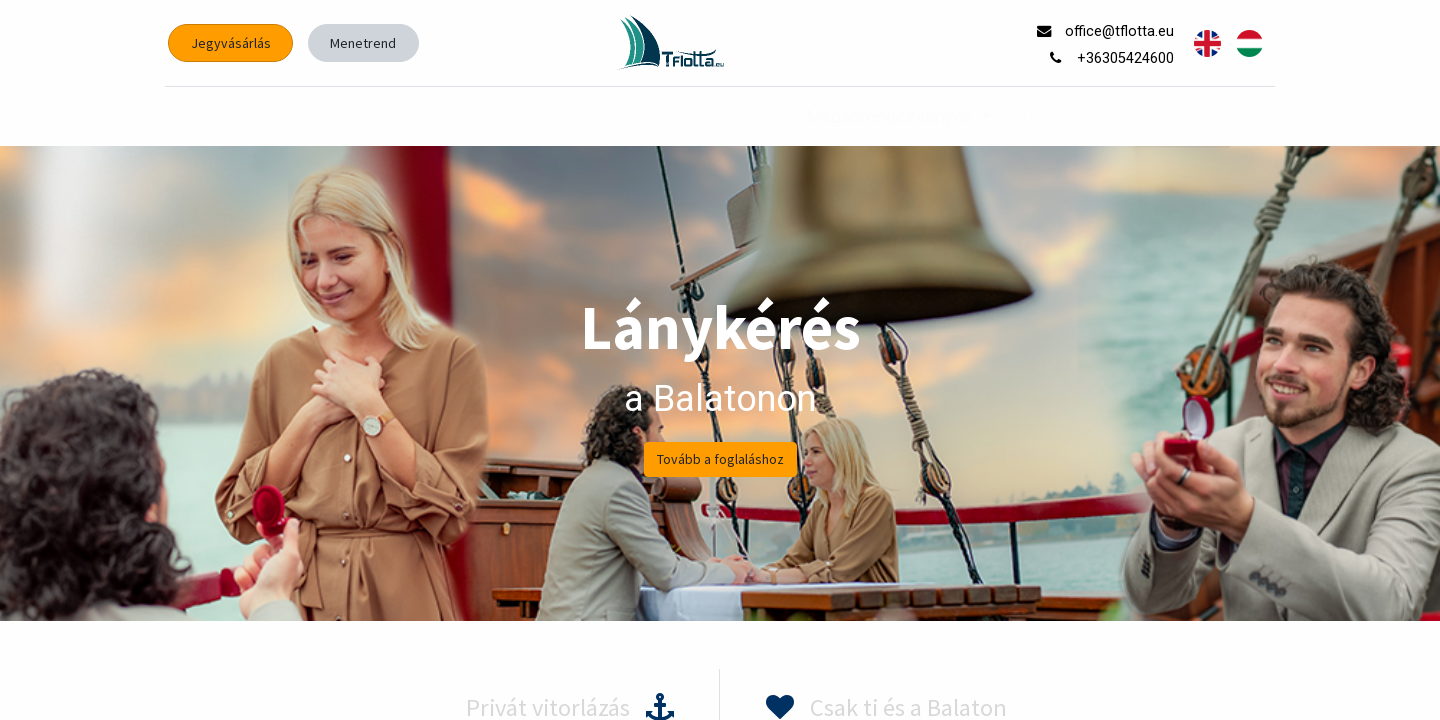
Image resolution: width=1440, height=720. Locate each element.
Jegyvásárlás (231, 43)
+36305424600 (1127, 58)
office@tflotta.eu (1121, 31)
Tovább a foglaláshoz (720, 459)
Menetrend (363, 43)
